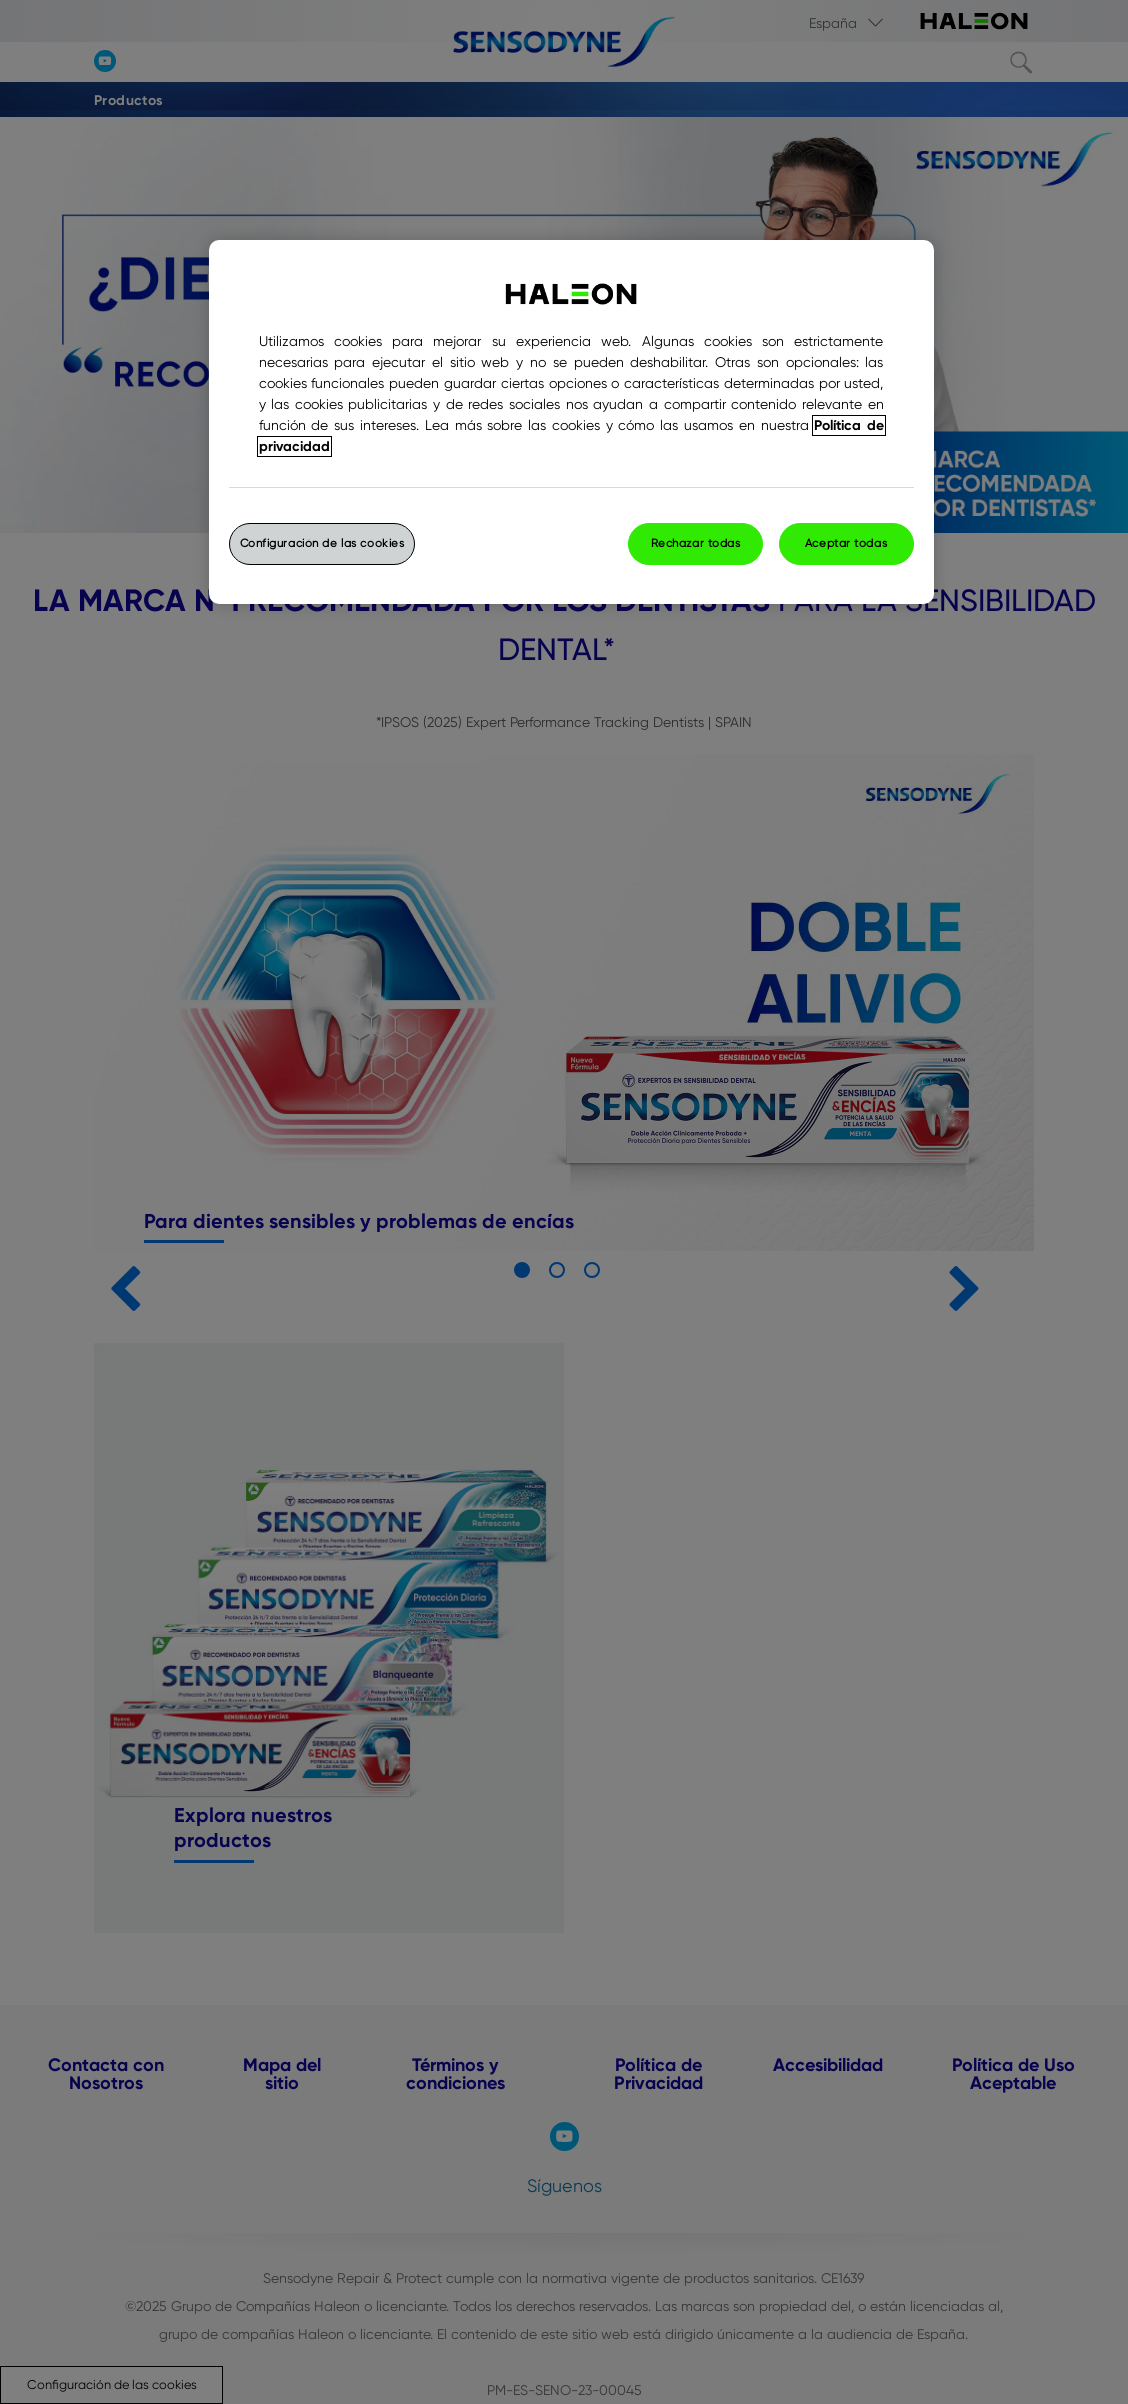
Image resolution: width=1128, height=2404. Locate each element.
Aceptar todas (846, 543)
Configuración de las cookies (322, 543)
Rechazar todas (696, 543)
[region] (571, 422)
